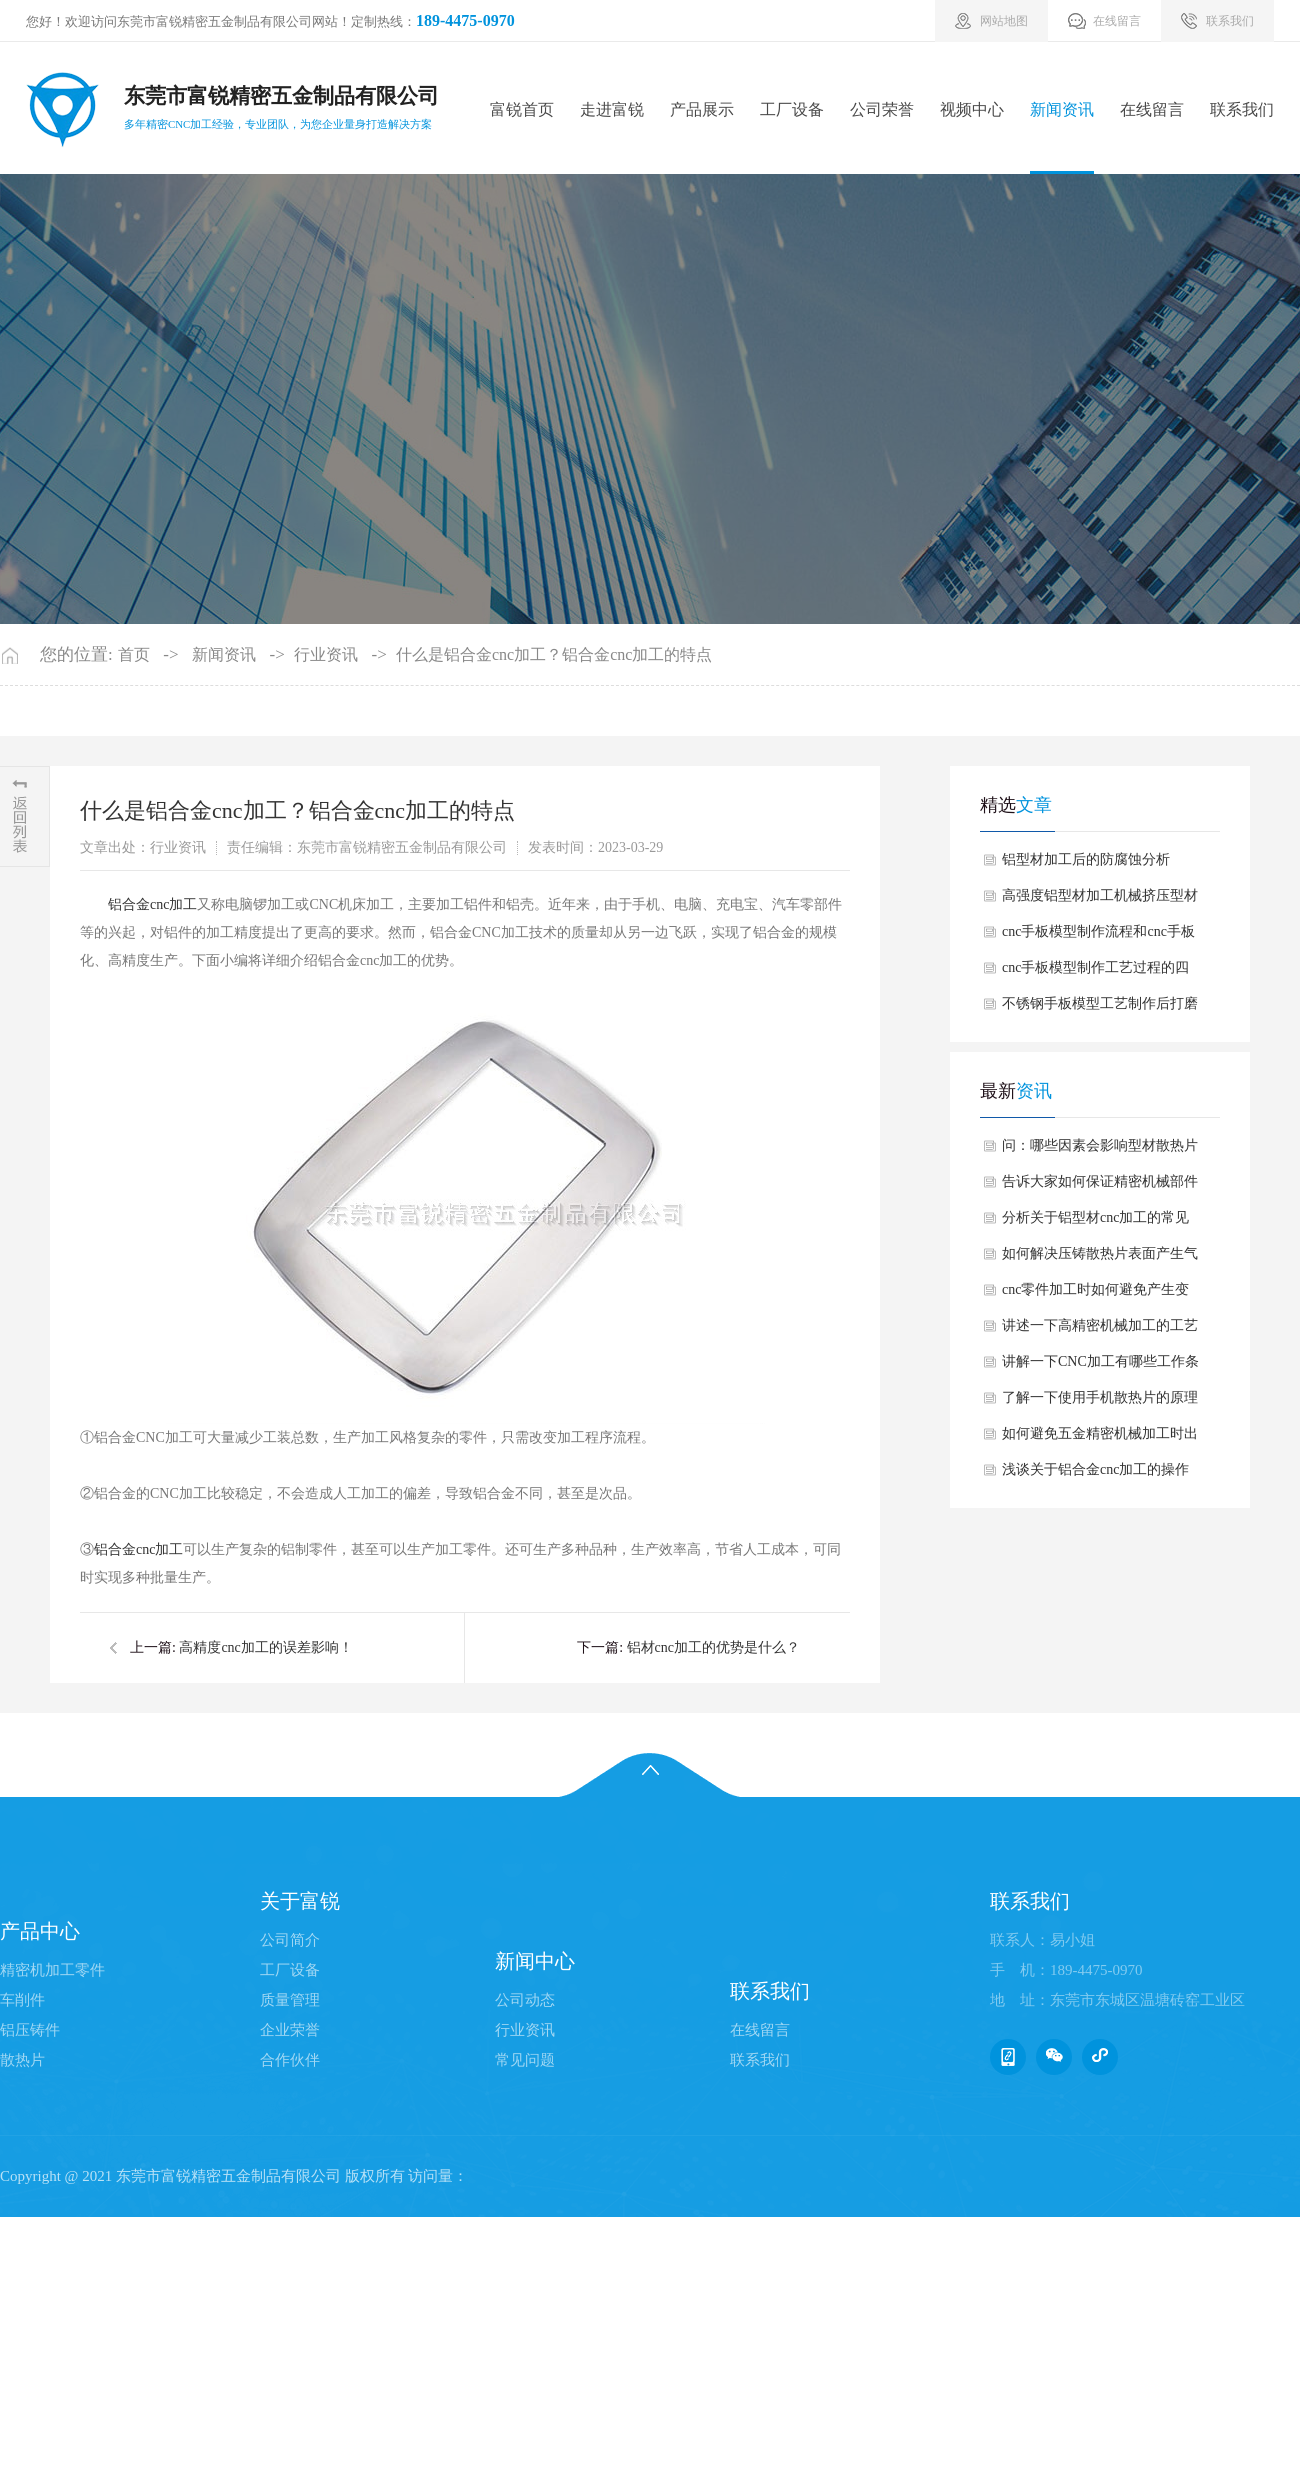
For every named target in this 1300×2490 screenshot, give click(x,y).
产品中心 (40, 1931)
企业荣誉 (290, 2030)
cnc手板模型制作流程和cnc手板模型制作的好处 (1098, 937)
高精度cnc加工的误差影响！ (265, 1647)
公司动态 (525, 2000)
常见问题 (525, 2060)
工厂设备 (792, 109)
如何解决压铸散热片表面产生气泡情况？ (1100, 1259)
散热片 (22, 2060)
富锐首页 (522, 109)
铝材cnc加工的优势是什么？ (713, 1647)
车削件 (22, 2000)
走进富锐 (612, 109)
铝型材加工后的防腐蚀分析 (1086, 859)
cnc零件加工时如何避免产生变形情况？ (1095, 1295)
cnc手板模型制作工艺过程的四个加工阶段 (1095, 973)
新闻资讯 (1062, 109)
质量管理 (290, 2000)
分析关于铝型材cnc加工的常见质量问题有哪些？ (1095, 1223)
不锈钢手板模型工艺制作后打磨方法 (1100, 1009)
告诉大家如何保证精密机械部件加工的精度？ (1100, 1187)
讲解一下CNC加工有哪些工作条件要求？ (1100, 1367)
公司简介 (290, 1940)
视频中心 (972, 109)
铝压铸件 (30, 2030)
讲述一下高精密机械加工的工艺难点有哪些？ (1100, 1331)
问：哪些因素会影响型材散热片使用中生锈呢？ (1100, 1151)
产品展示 (702, 109)
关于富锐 (300, 1901)
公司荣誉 (882, 109)
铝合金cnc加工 (152, 904)
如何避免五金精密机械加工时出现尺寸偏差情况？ (1100, 1439)
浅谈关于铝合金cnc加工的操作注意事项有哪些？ (1095, 1475)
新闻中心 (535, 1961)
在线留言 (1152, 109)
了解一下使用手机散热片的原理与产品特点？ (1100, 1403)
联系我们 (1242, 109)
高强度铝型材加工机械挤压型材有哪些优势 (1100, 901)
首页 (134, 654)
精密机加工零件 (52, 1970)
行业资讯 (326, 654)
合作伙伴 (290, 2060)
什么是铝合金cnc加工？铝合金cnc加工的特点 (554, 654)
